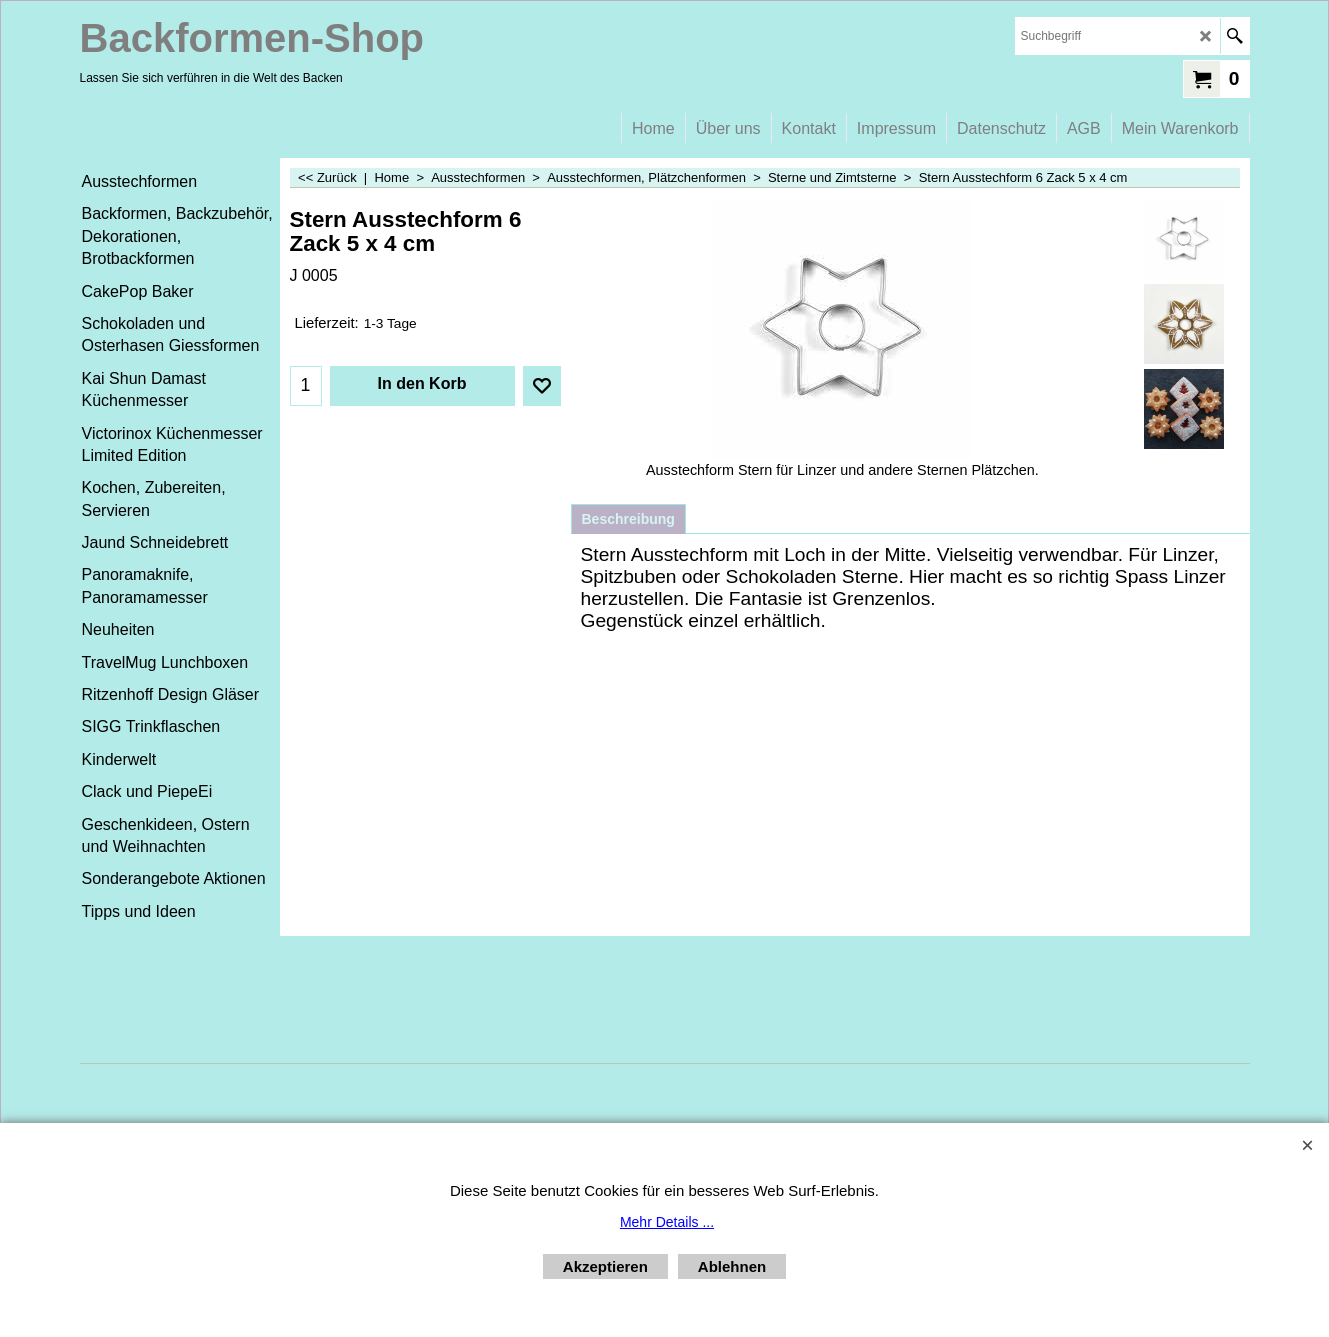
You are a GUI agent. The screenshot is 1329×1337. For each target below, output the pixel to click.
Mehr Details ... (667, 1222)
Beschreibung (628, 519)
